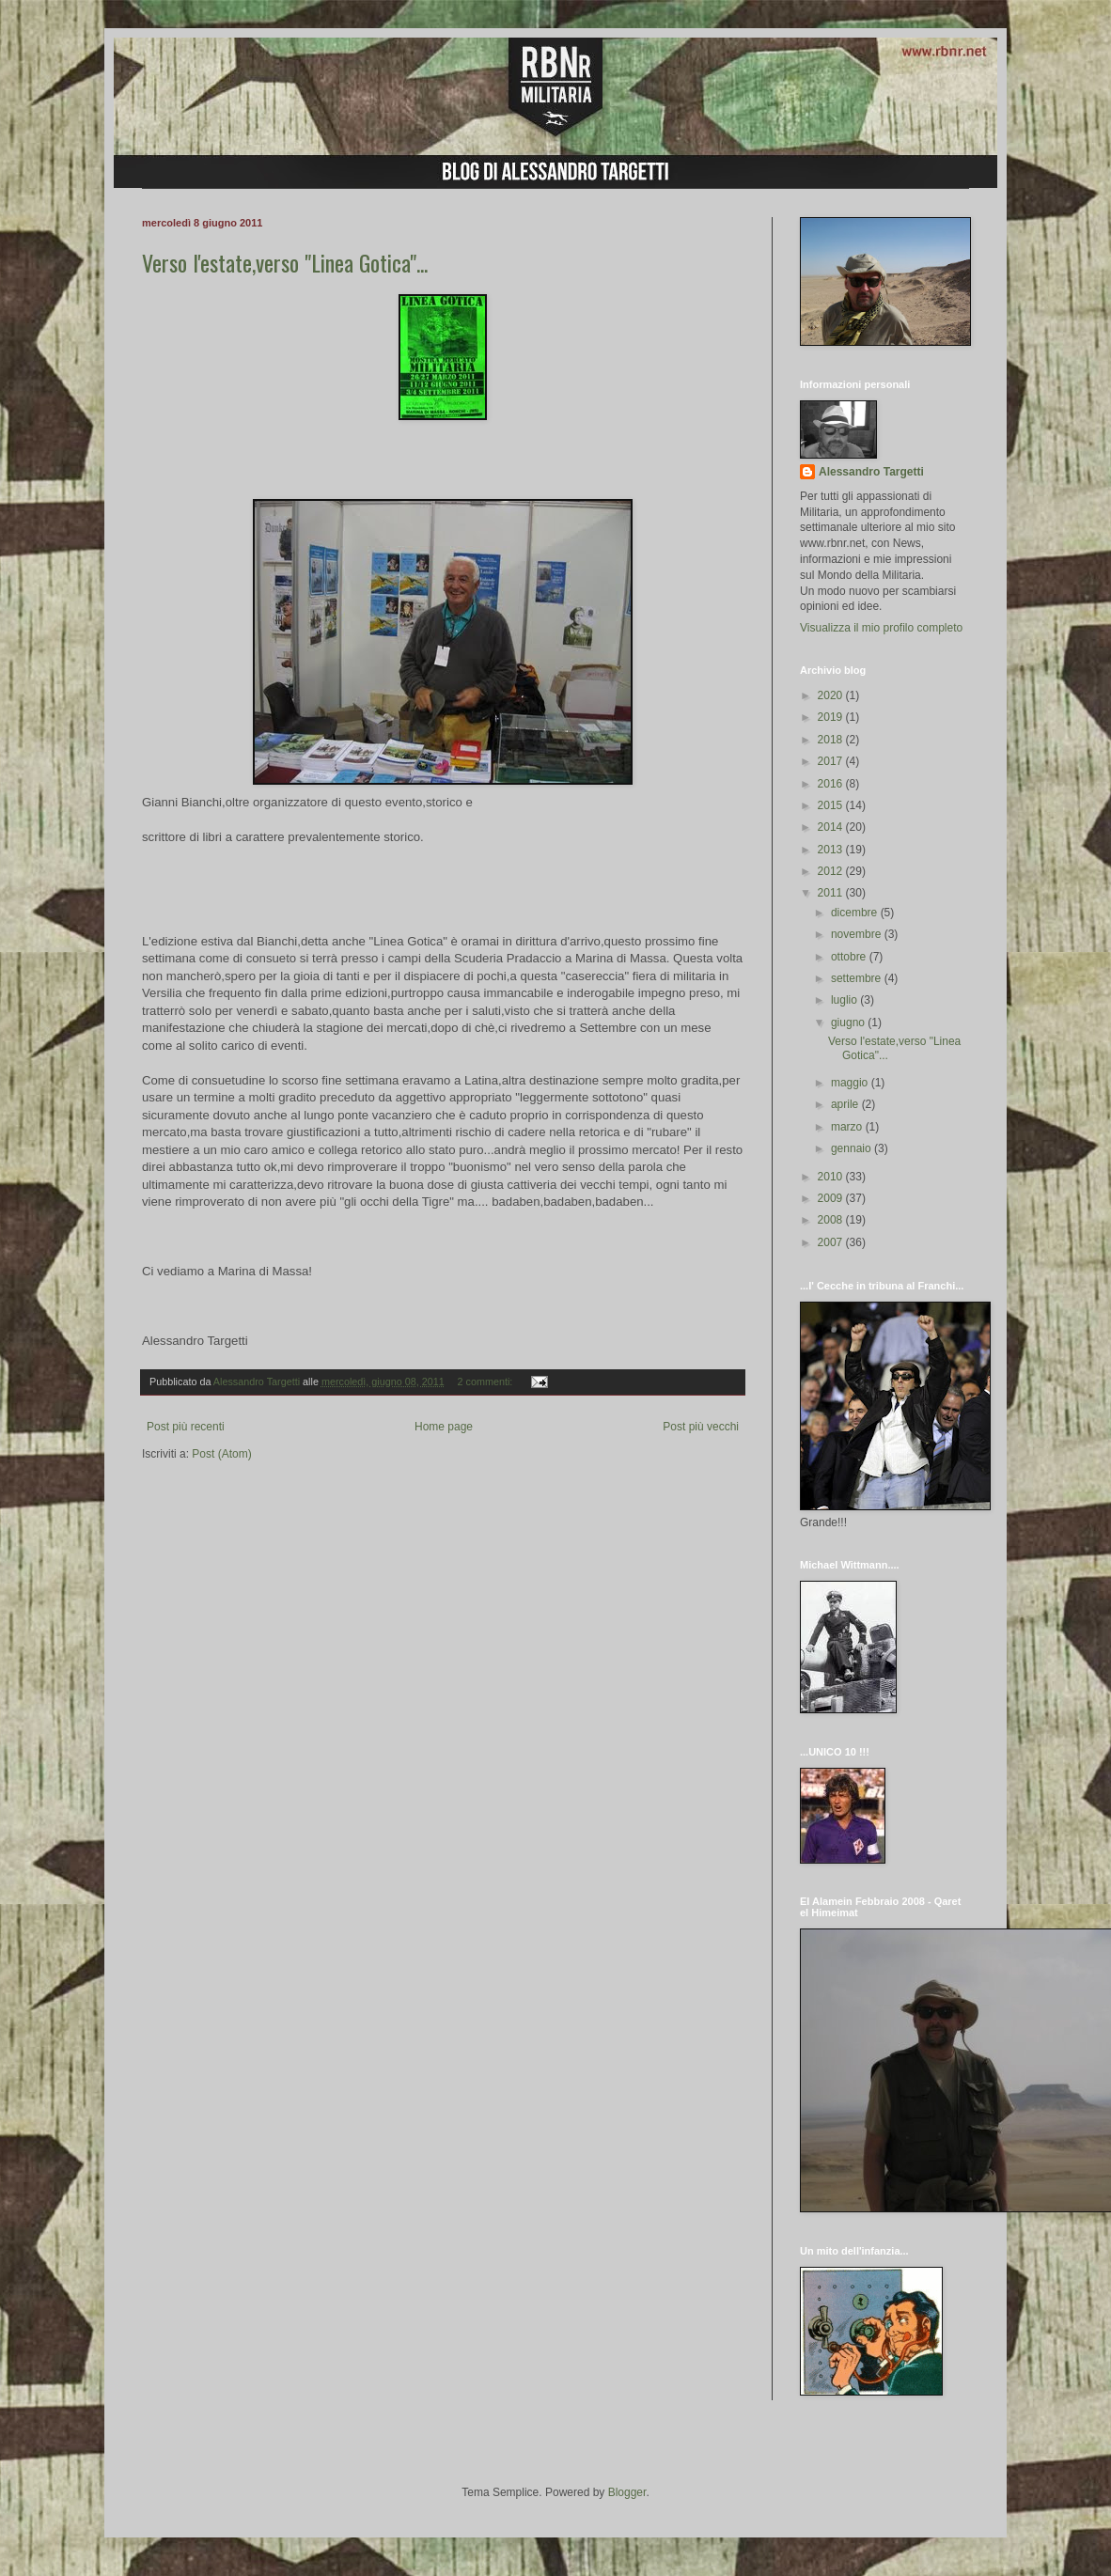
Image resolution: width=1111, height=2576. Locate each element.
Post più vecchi (701, 1426)
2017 (832, 761)
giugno (849, 1022)
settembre (857, 978)
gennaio (852, 1148)
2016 (832, 783)
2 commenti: (487, 1381)
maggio (851, 1082)
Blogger (627, 2492)
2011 (832, 892)
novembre (857, 934)
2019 (832, 717)
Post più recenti (186, 1426)
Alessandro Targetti (871, 471)
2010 (832, 1176)
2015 (832, 805)
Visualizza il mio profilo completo (881, 627)
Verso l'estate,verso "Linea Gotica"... (285, 262)
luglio (845, 1000)
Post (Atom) (221, 1453)
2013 (832, 849)
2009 (832, 1198)
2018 (832, 739)
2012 (832, 871)
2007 (832, 1242)
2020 (832, 695)
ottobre (850, 956)
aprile (846, 1104)
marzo (848, 1126)
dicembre (856, 912)
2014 (832, 827)
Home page (444, 1426)
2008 (832, 1219)
